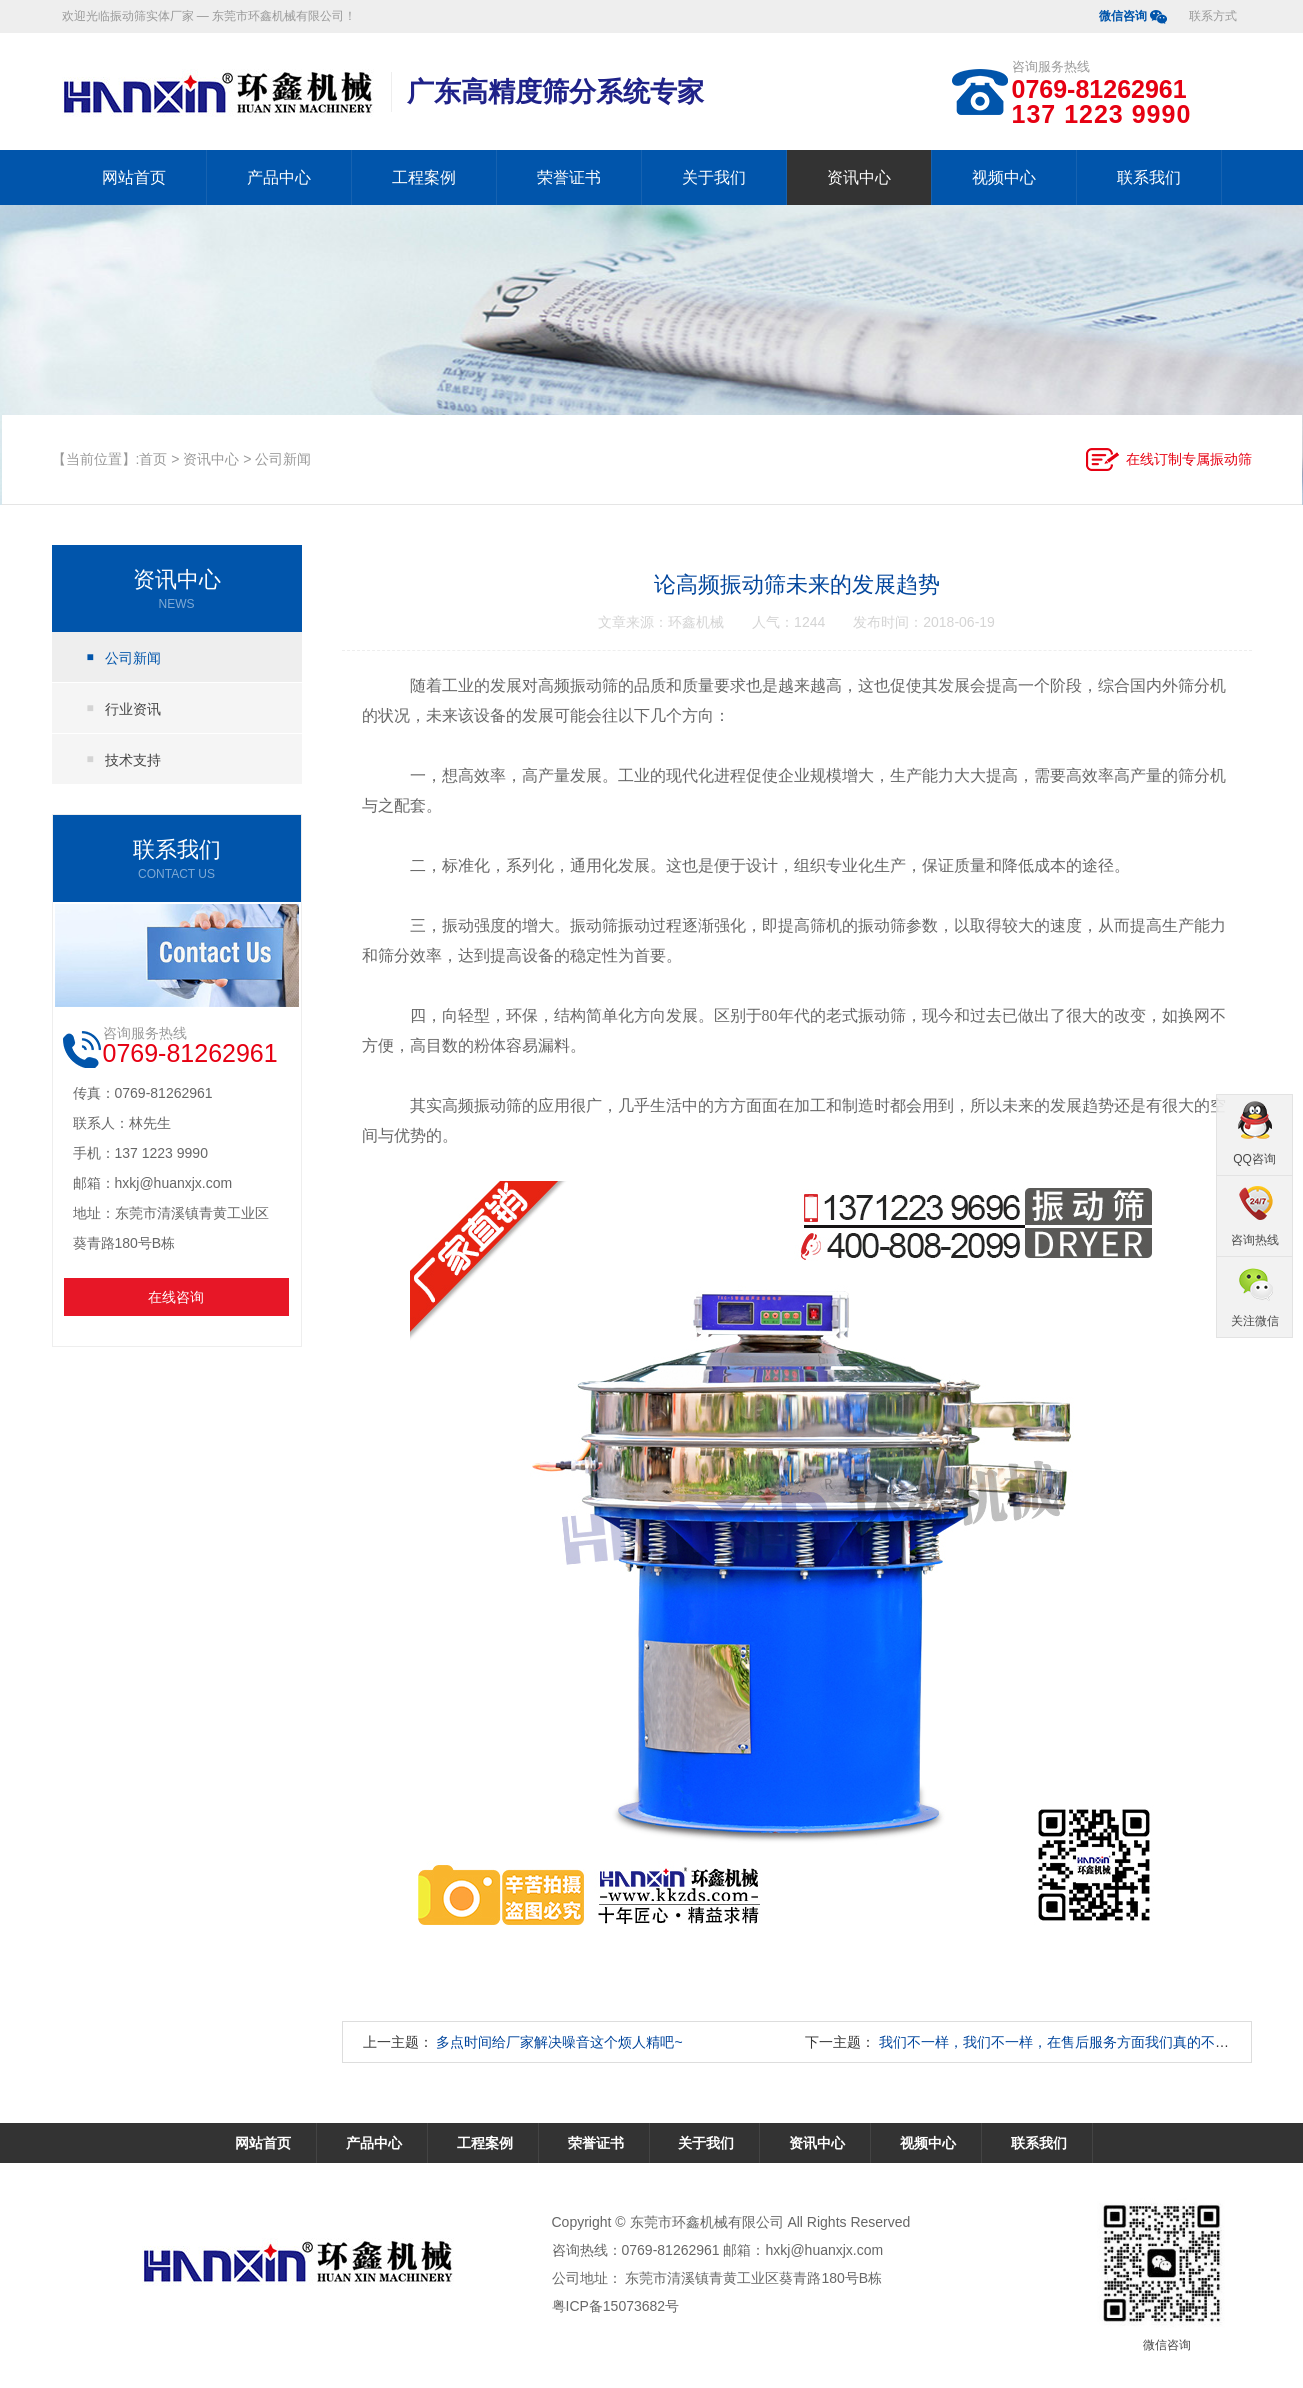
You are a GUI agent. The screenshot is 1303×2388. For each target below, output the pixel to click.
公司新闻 (283, 459)
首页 (153, 459)
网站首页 (134, 177)
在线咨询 (176, 1297)
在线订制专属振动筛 (1189, 459)
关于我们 (714, 177)
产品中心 (279, 177)
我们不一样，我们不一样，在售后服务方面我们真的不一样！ (1068, 2042)
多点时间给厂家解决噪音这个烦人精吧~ (559, 2042)
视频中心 (1004, 177)
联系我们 (1149, 177)
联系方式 (1213, 16)
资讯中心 (859, 177)
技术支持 (133, 760)
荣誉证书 (569, 177)
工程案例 (424, 177)
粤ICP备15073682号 (616, 2306)
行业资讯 (133, 709)
